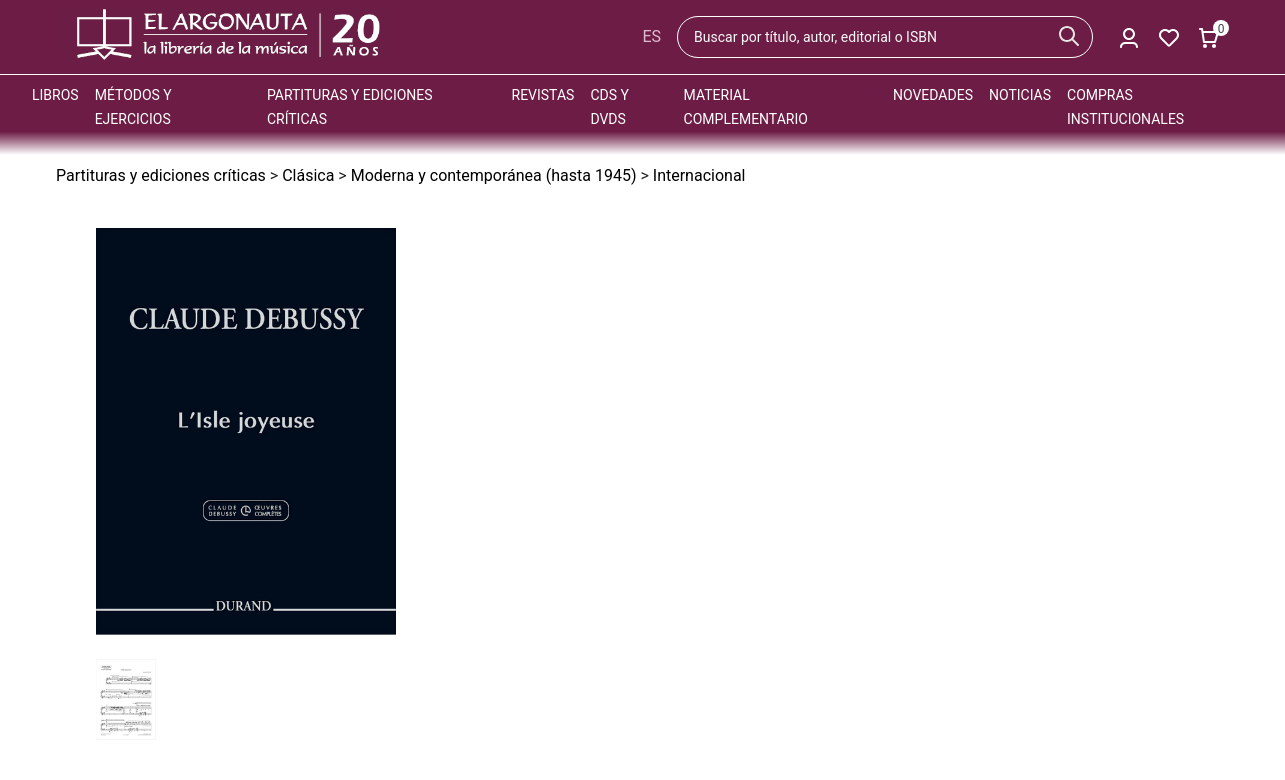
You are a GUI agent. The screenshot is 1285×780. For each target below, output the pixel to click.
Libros (55, 95)
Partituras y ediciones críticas (161, 175)
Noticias (1020, 95)
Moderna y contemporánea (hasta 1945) (494, 175)
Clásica (308, 175)
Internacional (699, 175)
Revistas (543, 95)
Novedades (933, 95)
